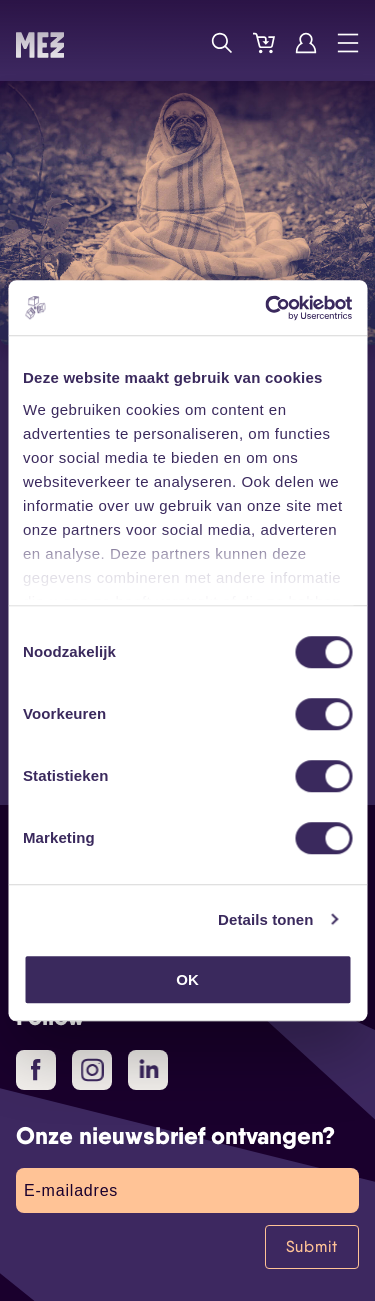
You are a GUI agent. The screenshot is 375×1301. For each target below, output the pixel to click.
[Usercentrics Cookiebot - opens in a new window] (267, 308)
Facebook (43, 1071)
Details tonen (265, 919)
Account (306, 43)
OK (187, 979)
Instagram (96, 1071)
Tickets (264, 43)
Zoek (222, 43)
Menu (348, 43)
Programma (180, 43)
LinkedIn (150, 1069)
